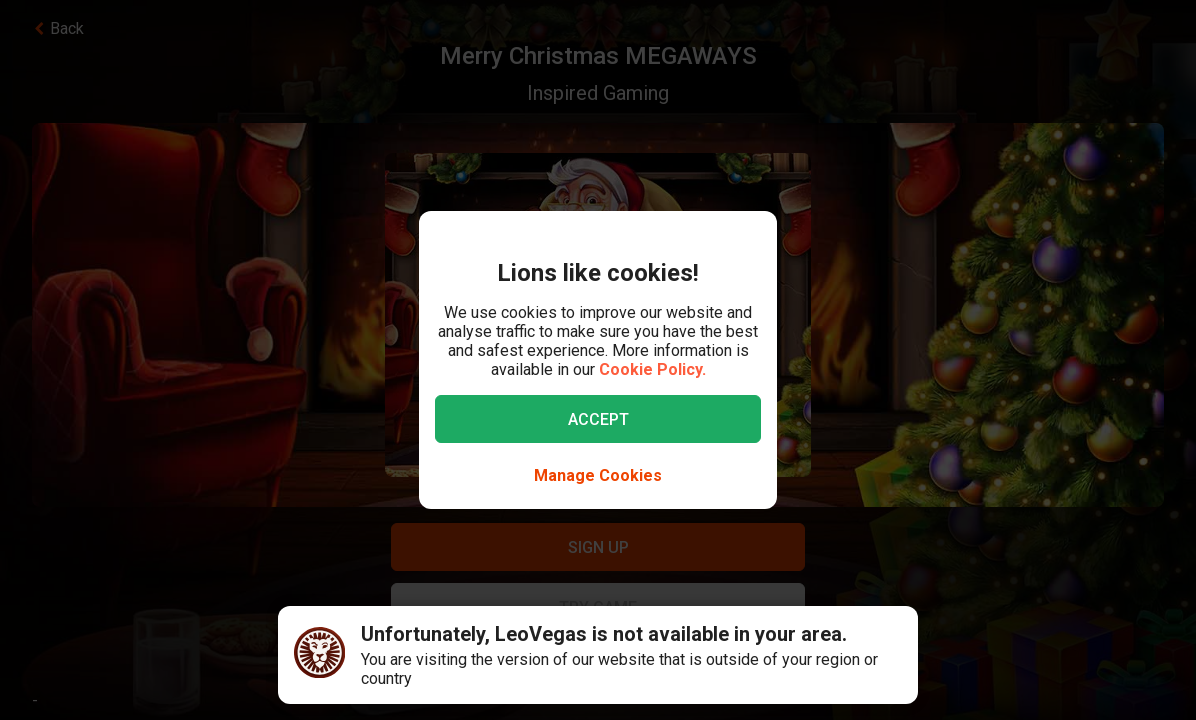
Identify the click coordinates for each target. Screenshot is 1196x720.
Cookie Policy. (652, 369)
